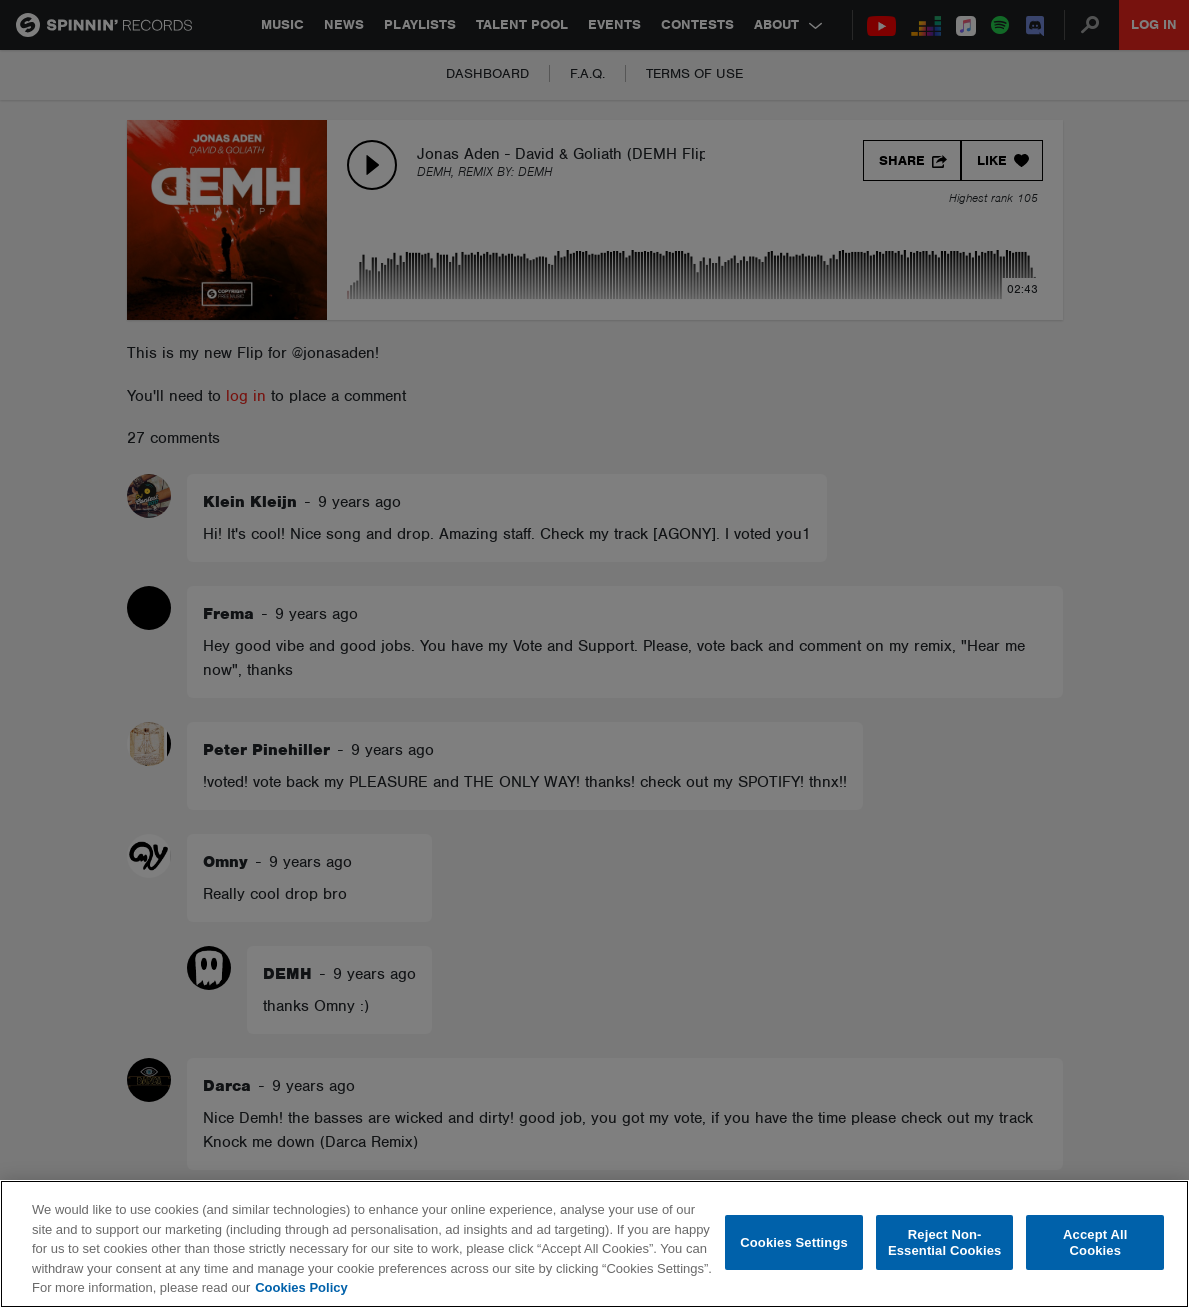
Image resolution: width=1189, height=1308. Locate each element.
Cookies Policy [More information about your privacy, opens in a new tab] (301, 1287)
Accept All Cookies (1095, 1242)
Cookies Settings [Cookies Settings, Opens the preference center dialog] (794, 1242)
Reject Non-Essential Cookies (944, 1242)
